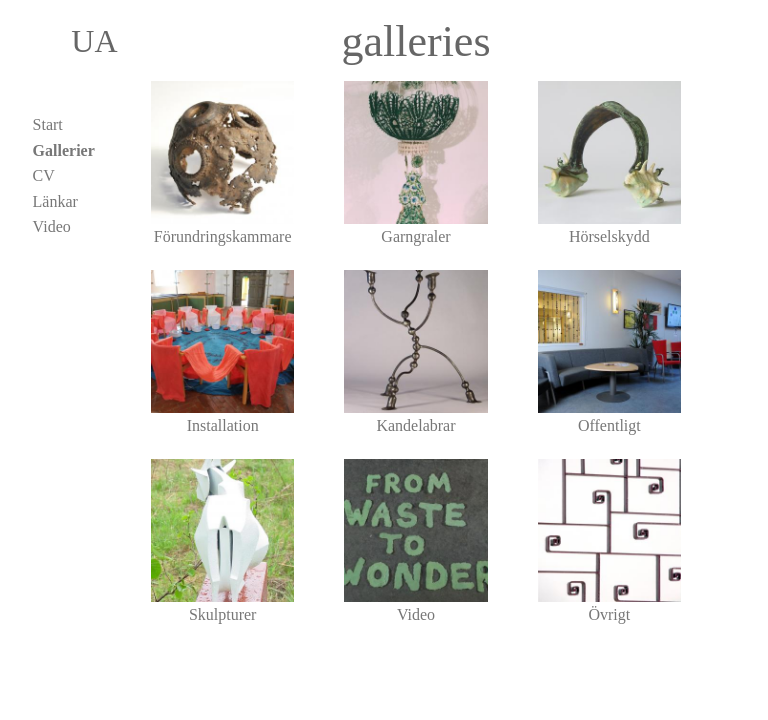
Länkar (55, 201)
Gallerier (64, 150)
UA (78, 41)
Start (48, 124)
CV (44, 175)
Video (52, 226)
